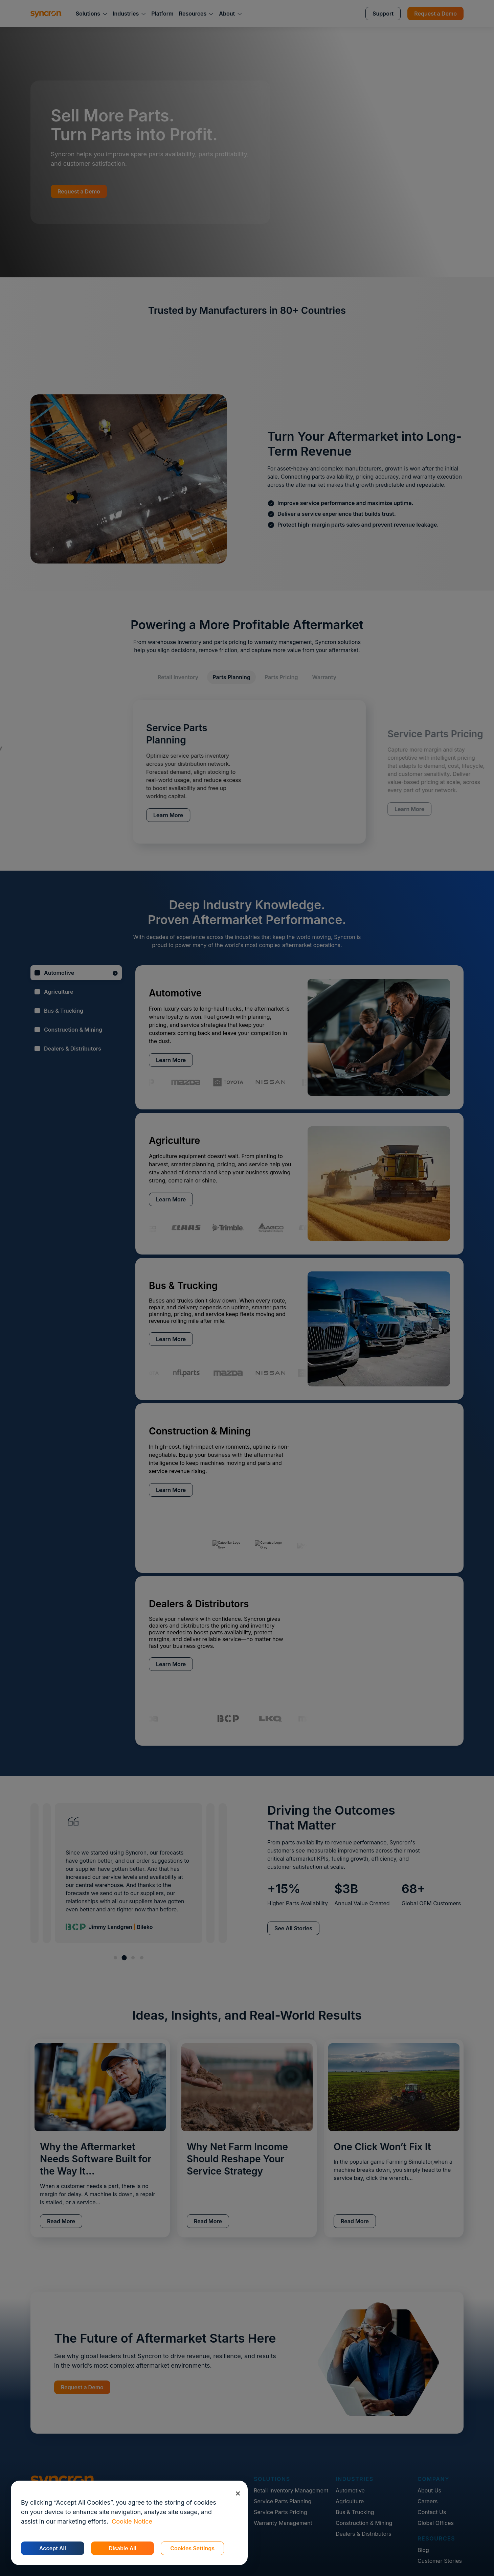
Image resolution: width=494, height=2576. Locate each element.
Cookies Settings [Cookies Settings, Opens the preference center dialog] (192, 2548)
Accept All (52, 2548)
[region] (129, 2523)
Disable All (122, 2548)
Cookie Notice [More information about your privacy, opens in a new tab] (132, 2521)
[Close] (237, 2493)
